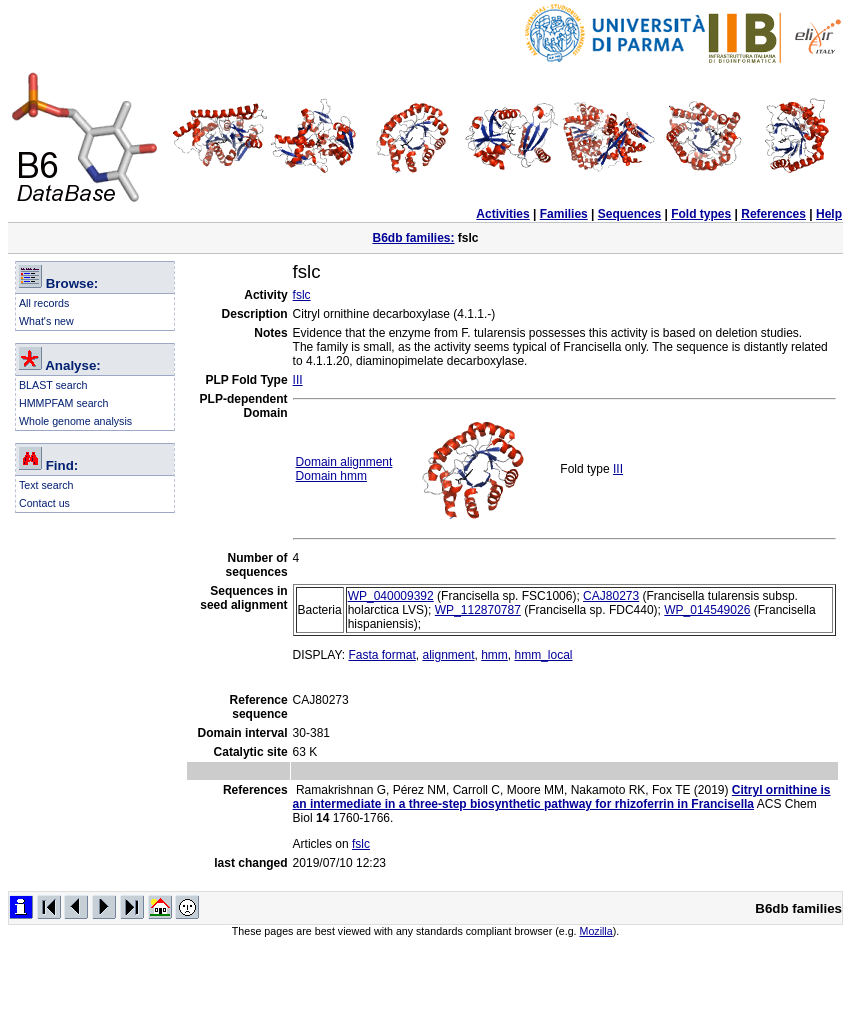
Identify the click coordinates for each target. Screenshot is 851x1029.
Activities (502, 214)
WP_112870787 (478, 610)
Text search (46, 485)
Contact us (44, 503)
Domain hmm (331, 476)
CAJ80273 (611, 596)
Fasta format (381, 655)
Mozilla (596, 931)
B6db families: (413, 238)
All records (44, 303)
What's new (46, 321)
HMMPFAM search (63, 403)
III (298, 380)
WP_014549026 (707, 610)
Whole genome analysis (75, 421)
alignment (448, 655)
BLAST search (53, 385)
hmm (494, 655)
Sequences (629, 214)
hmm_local (544, 655)
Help (829, 214)
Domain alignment (344, 462)
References (773, 214)
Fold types (701, 214)
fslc (302, 295)
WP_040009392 (391, 596)
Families (564, 214)
